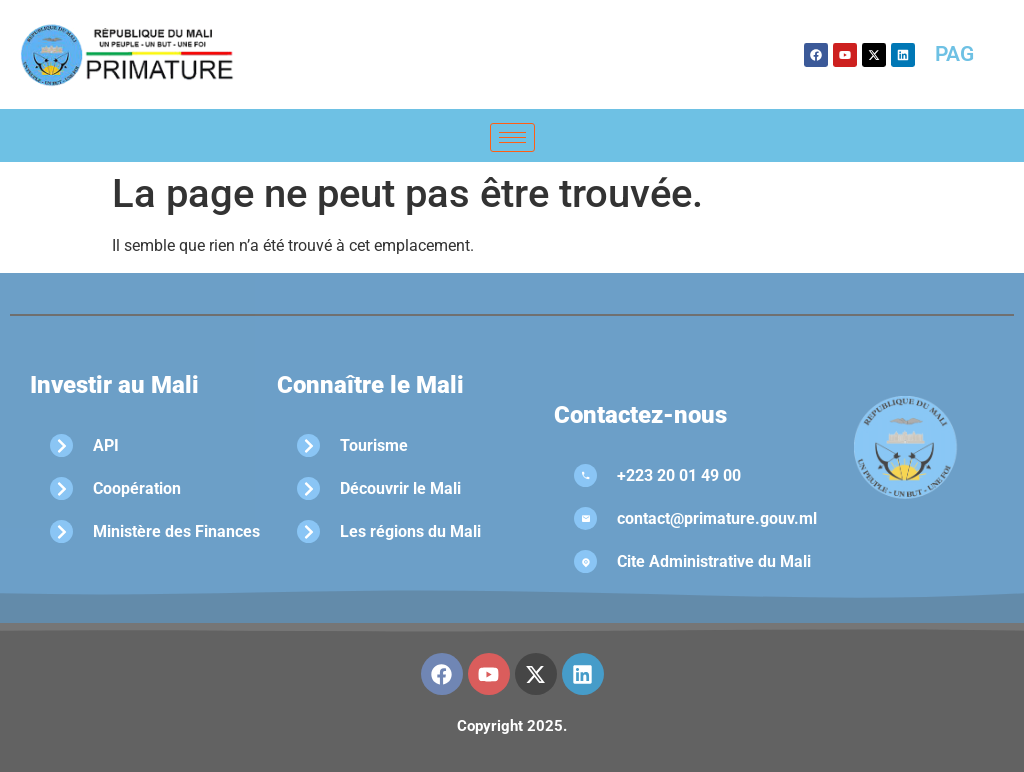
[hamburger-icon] (512, 137)
